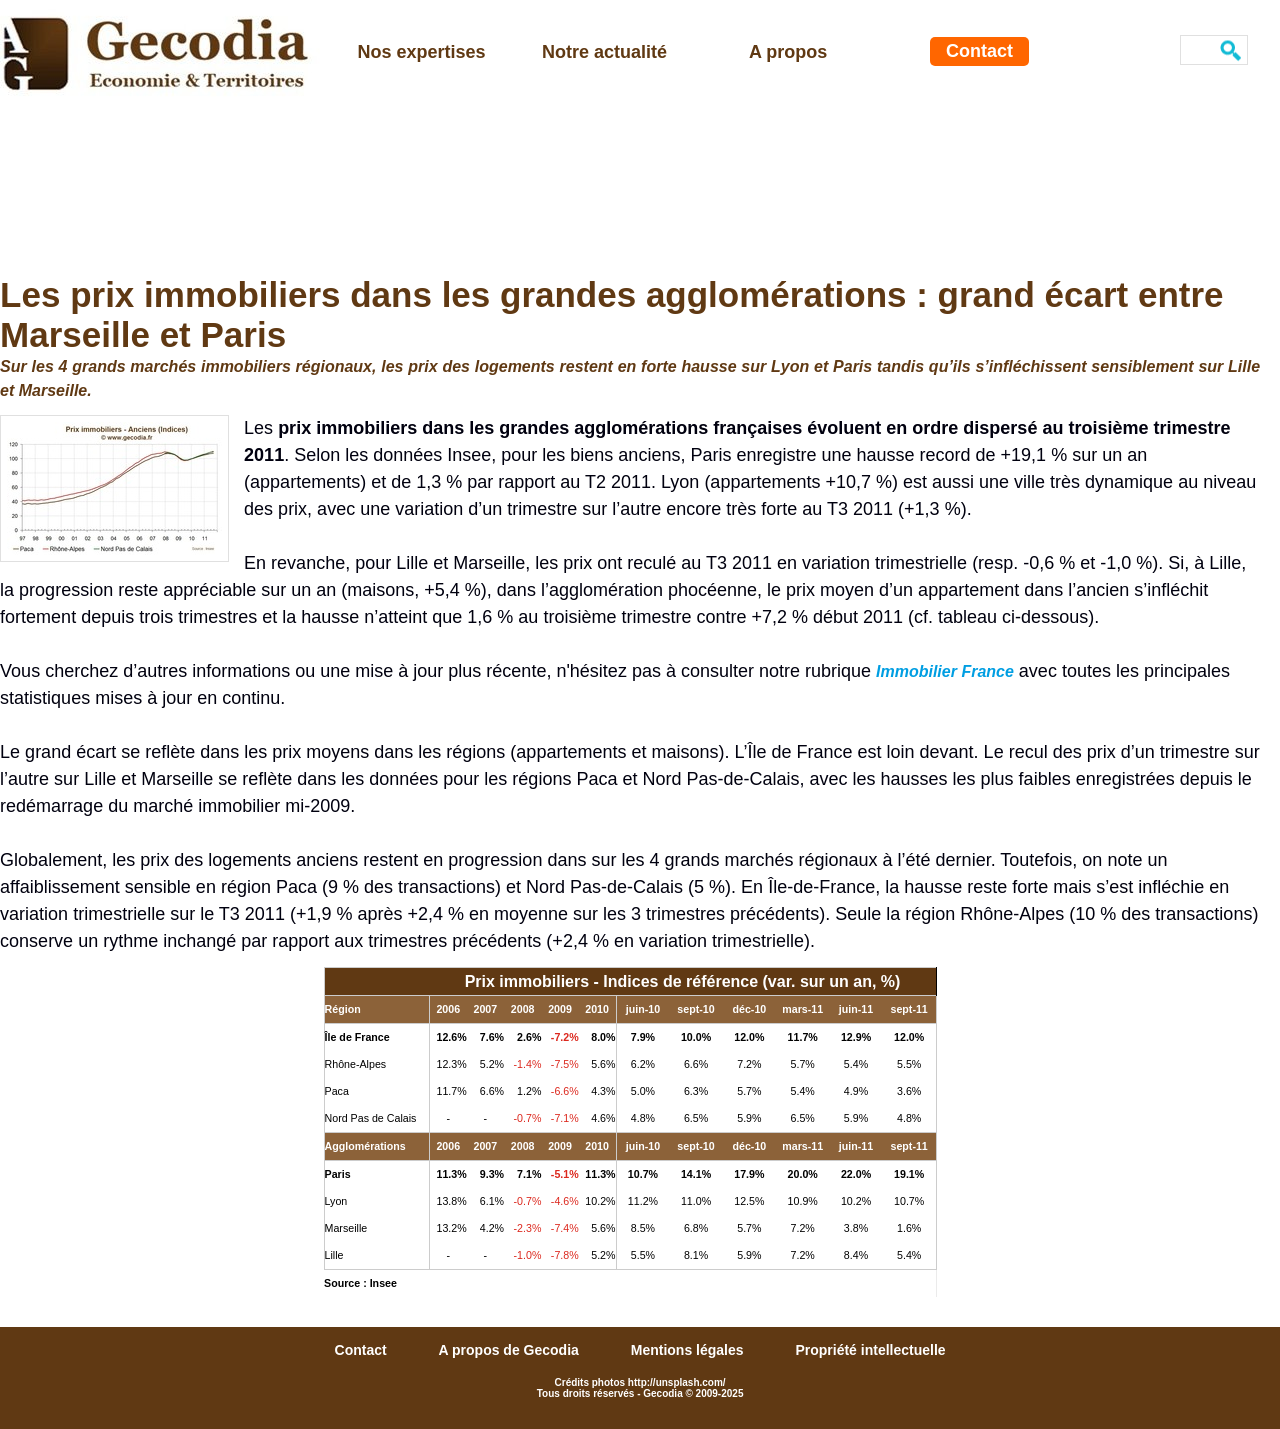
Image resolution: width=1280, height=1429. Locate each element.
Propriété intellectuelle (870, 1350)
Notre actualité (604, 52)
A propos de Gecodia (511, 1350)
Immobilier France (945, 671)
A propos (788, 52)
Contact (979, 51)
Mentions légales (689, 1350)
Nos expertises (422, 52)
